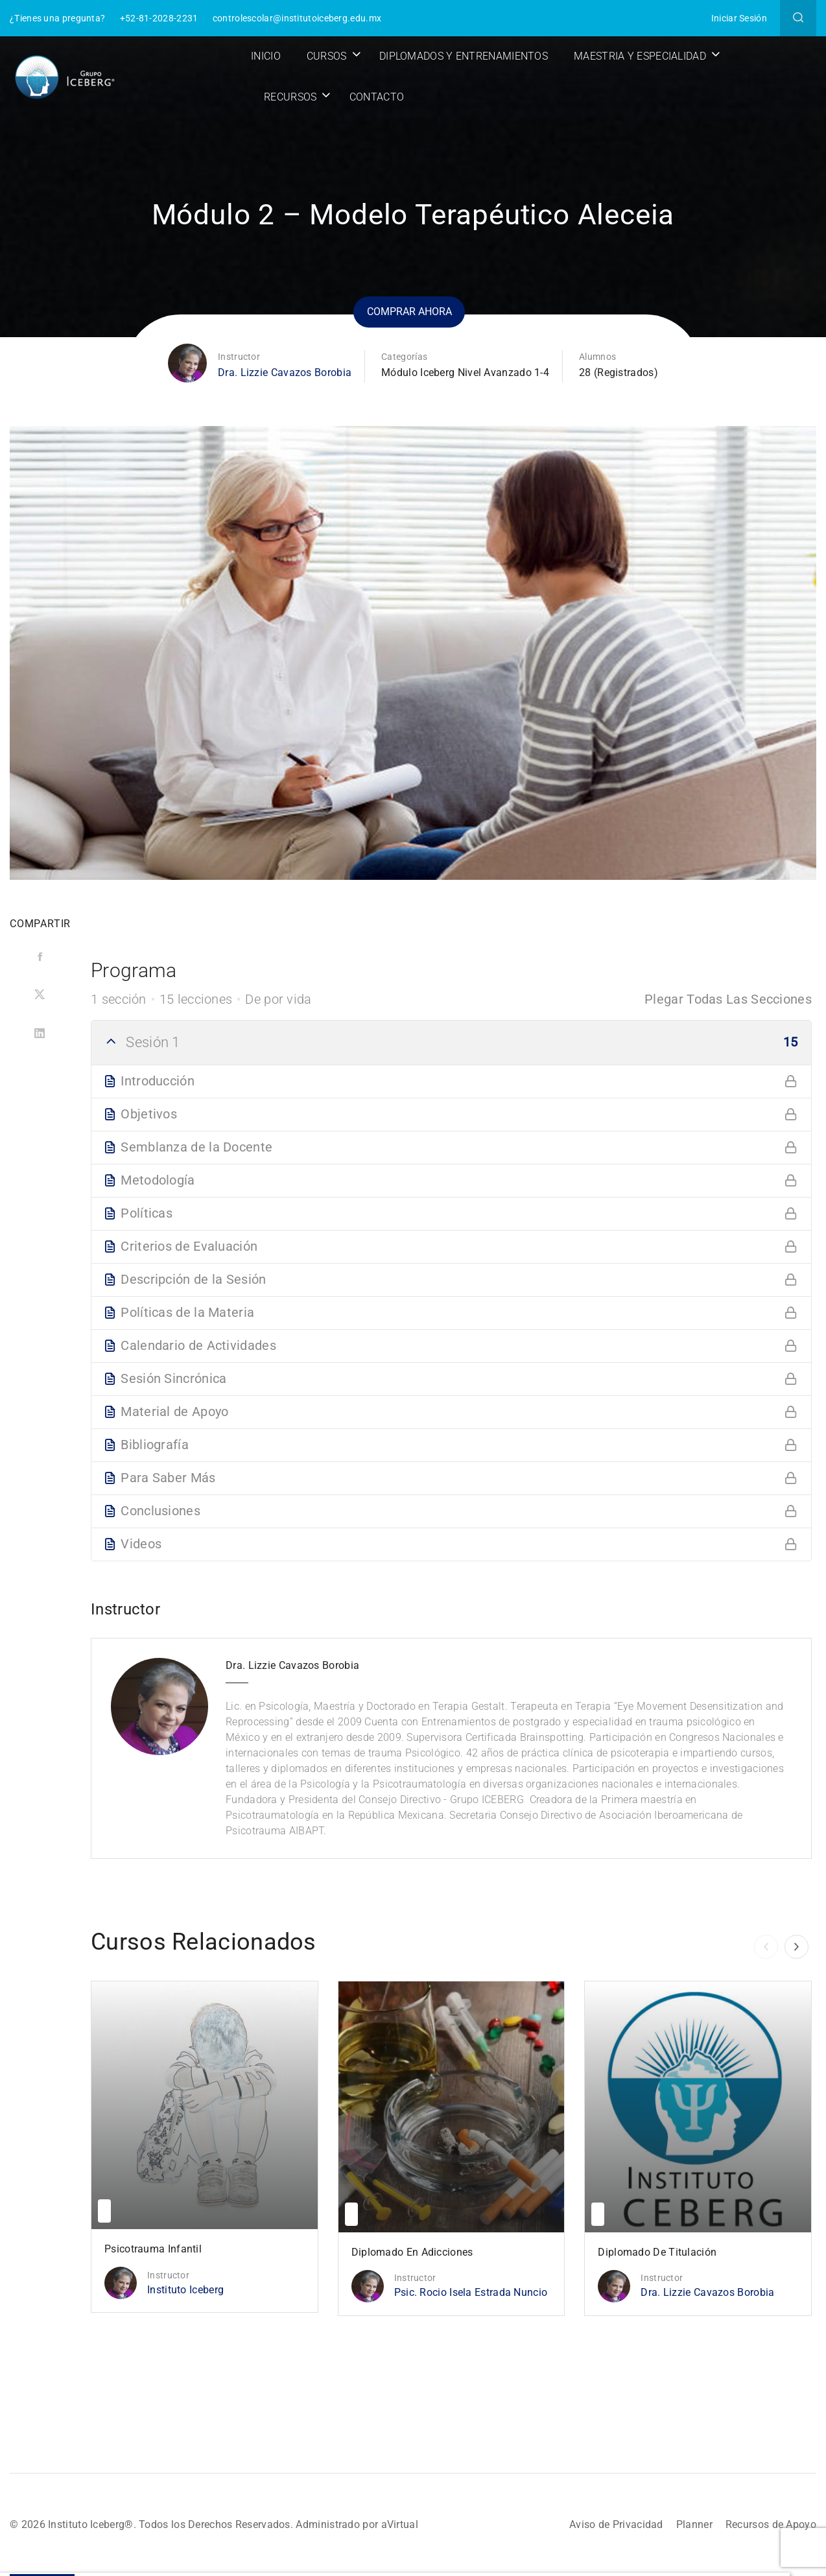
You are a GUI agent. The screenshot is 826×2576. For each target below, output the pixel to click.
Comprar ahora (409, 311)
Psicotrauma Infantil (153, 2249)
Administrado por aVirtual (357, 2524)
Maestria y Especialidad (640, 56)
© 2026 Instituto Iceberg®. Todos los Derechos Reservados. (153, 2524)
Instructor (239, 356)
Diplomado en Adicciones (412, 2252)
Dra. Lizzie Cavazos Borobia (284, 372)
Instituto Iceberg (185, 2290)
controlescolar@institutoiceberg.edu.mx (297, 18)
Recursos (290, 97)
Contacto (376, 97)
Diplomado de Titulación (657, 2252)
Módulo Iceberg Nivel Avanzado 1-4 (465, 372)
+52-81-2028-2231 (159, 18)
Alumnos (597, 356)
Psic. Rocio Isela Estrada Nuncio (471, 2292)
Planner (694, 2524)
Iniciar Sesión (739, 18)
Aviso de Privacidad (616, 2524)
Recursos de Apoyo (771, 2524)
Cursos (327, 56)
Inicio (266, 56)
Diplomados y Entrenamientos (463, 56)
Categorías (404, 356)
